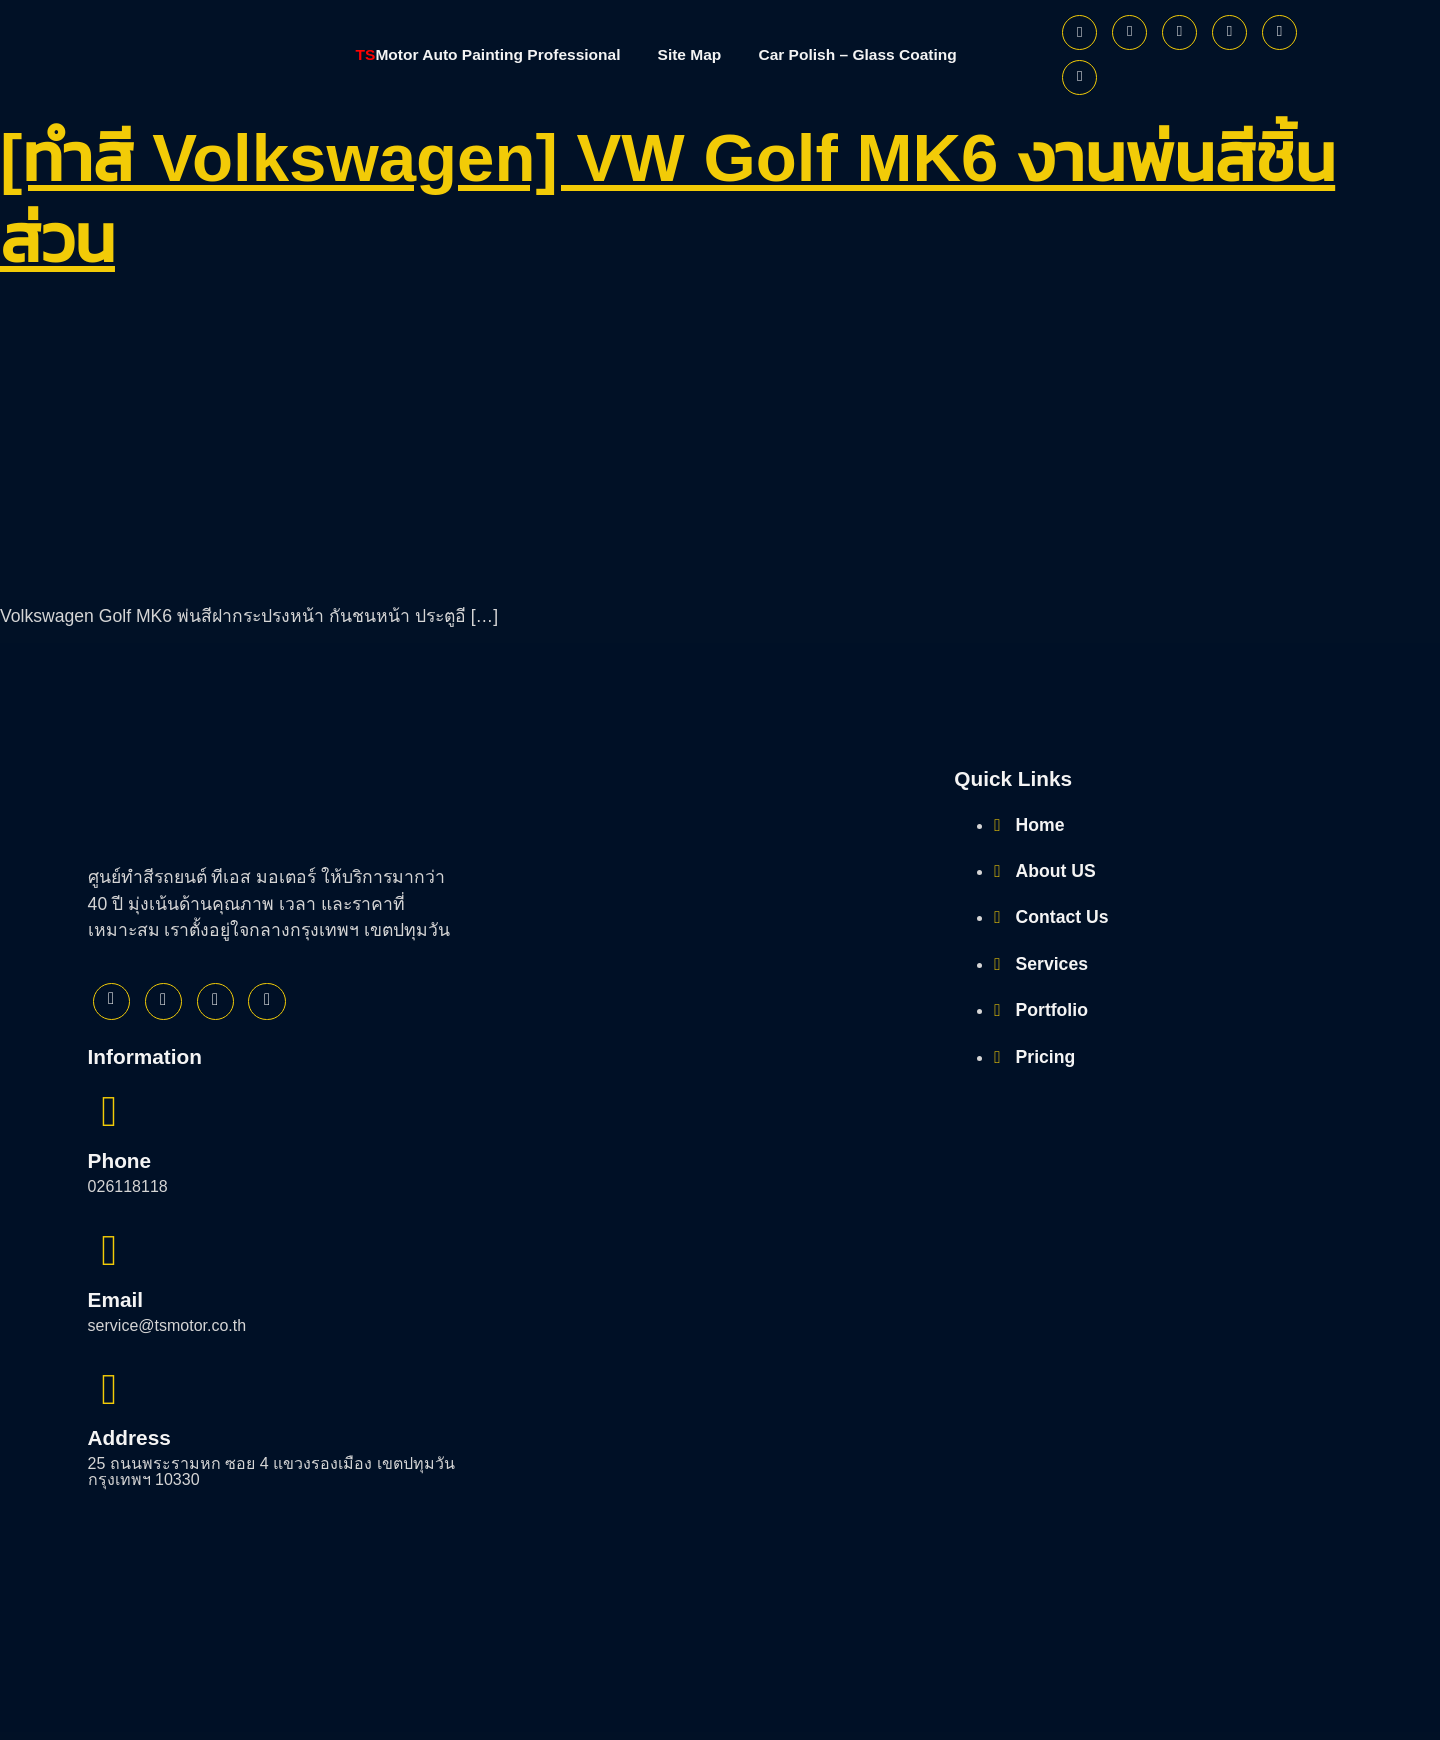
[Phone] (1079, 77)
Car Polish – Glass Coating (865, 54)
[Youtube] (1229, 32)
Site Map (691, 54)
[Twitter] (1129, 32)
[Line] (1279, 32)
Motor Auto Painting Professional (480, 54)
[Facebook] (1079, 32)
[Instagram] (1179, 32)
